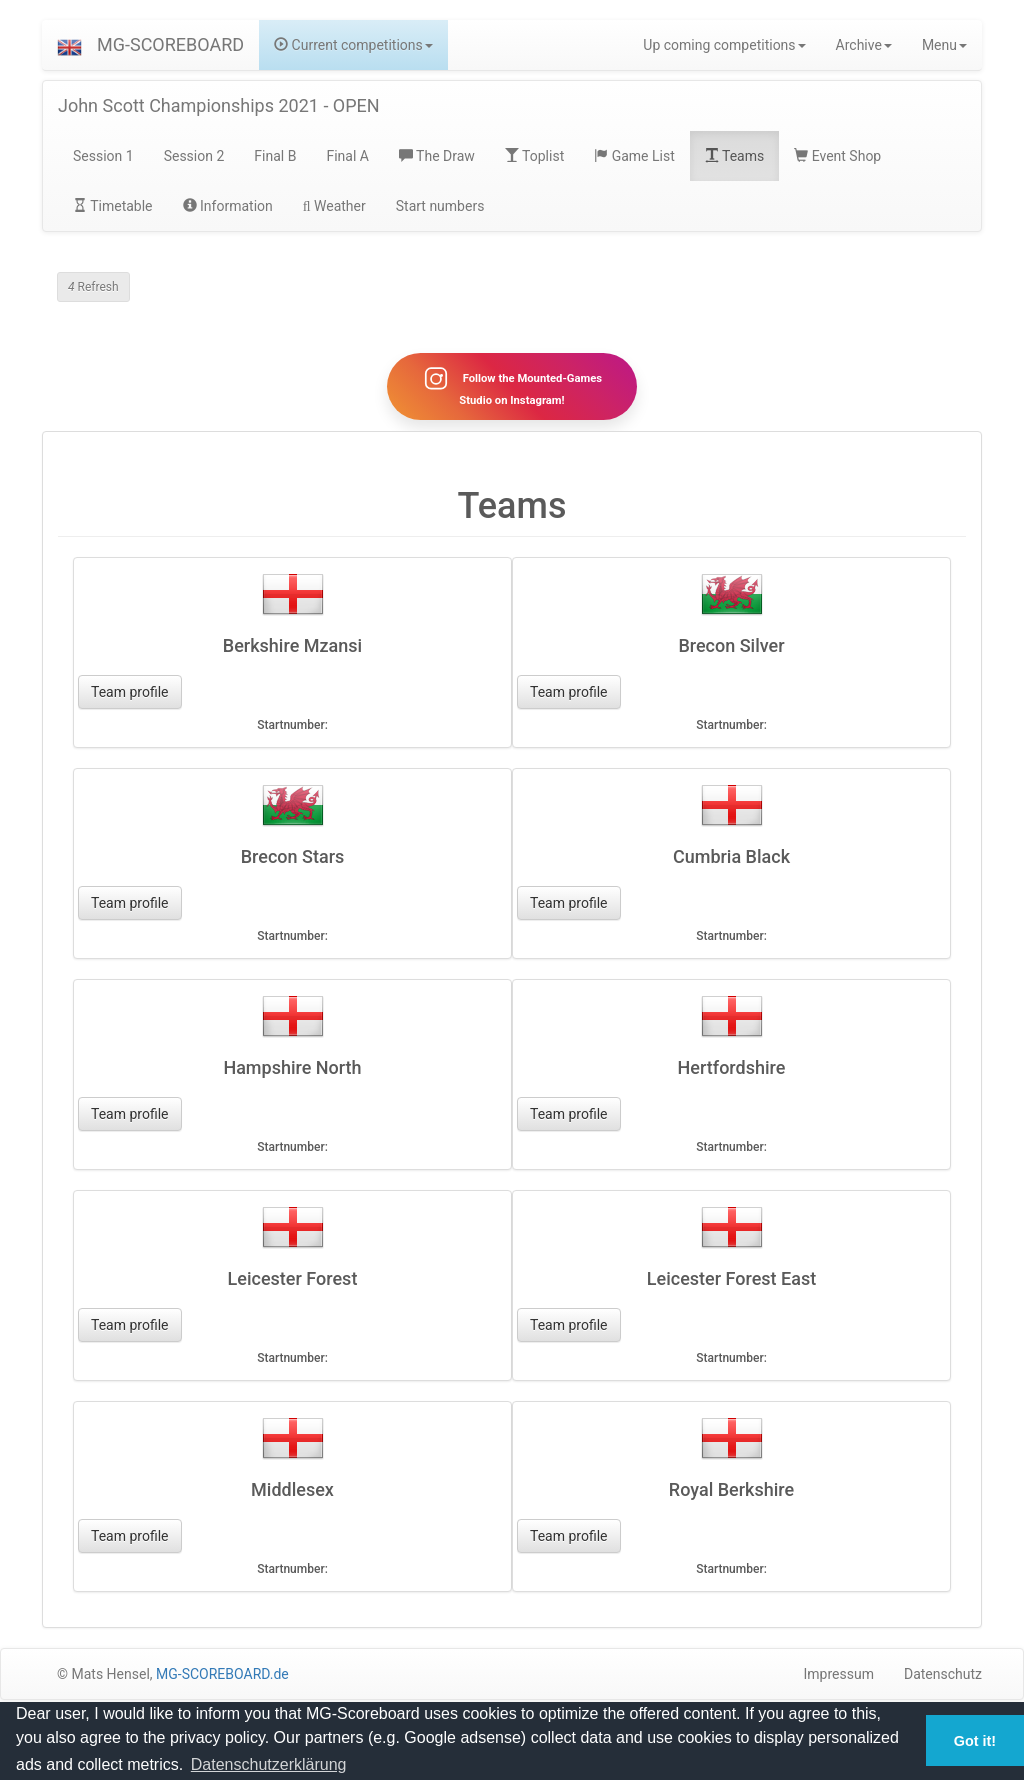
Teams (734, 156)
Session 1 (103, 156)
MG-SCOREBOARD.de (222, 1674)
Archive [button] (864, 45)
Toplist (534, 156)
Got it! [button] (975, 1741)
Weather (334, 206)
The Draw (437, 156)
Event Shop (837, 156)
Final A (347, 156)
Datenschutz (943, 1674)
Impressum (839, 1674)
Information (228, 206)
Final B (275, 156)
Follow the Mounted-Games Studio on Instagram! (512, 386)
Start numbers (440, 206)
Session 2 (194, 156)
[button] (69, 45)
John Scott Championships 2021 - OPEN (219, 105)
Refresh (93, 287)
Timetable (113, 206)
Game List (634, 156)
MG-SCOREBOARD (170, 44)
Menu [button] (944, 45)
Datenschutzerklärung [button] (269, 1764)
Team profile (130, 692)
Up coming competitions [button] (724, 45)
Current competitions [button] (353, 45)
